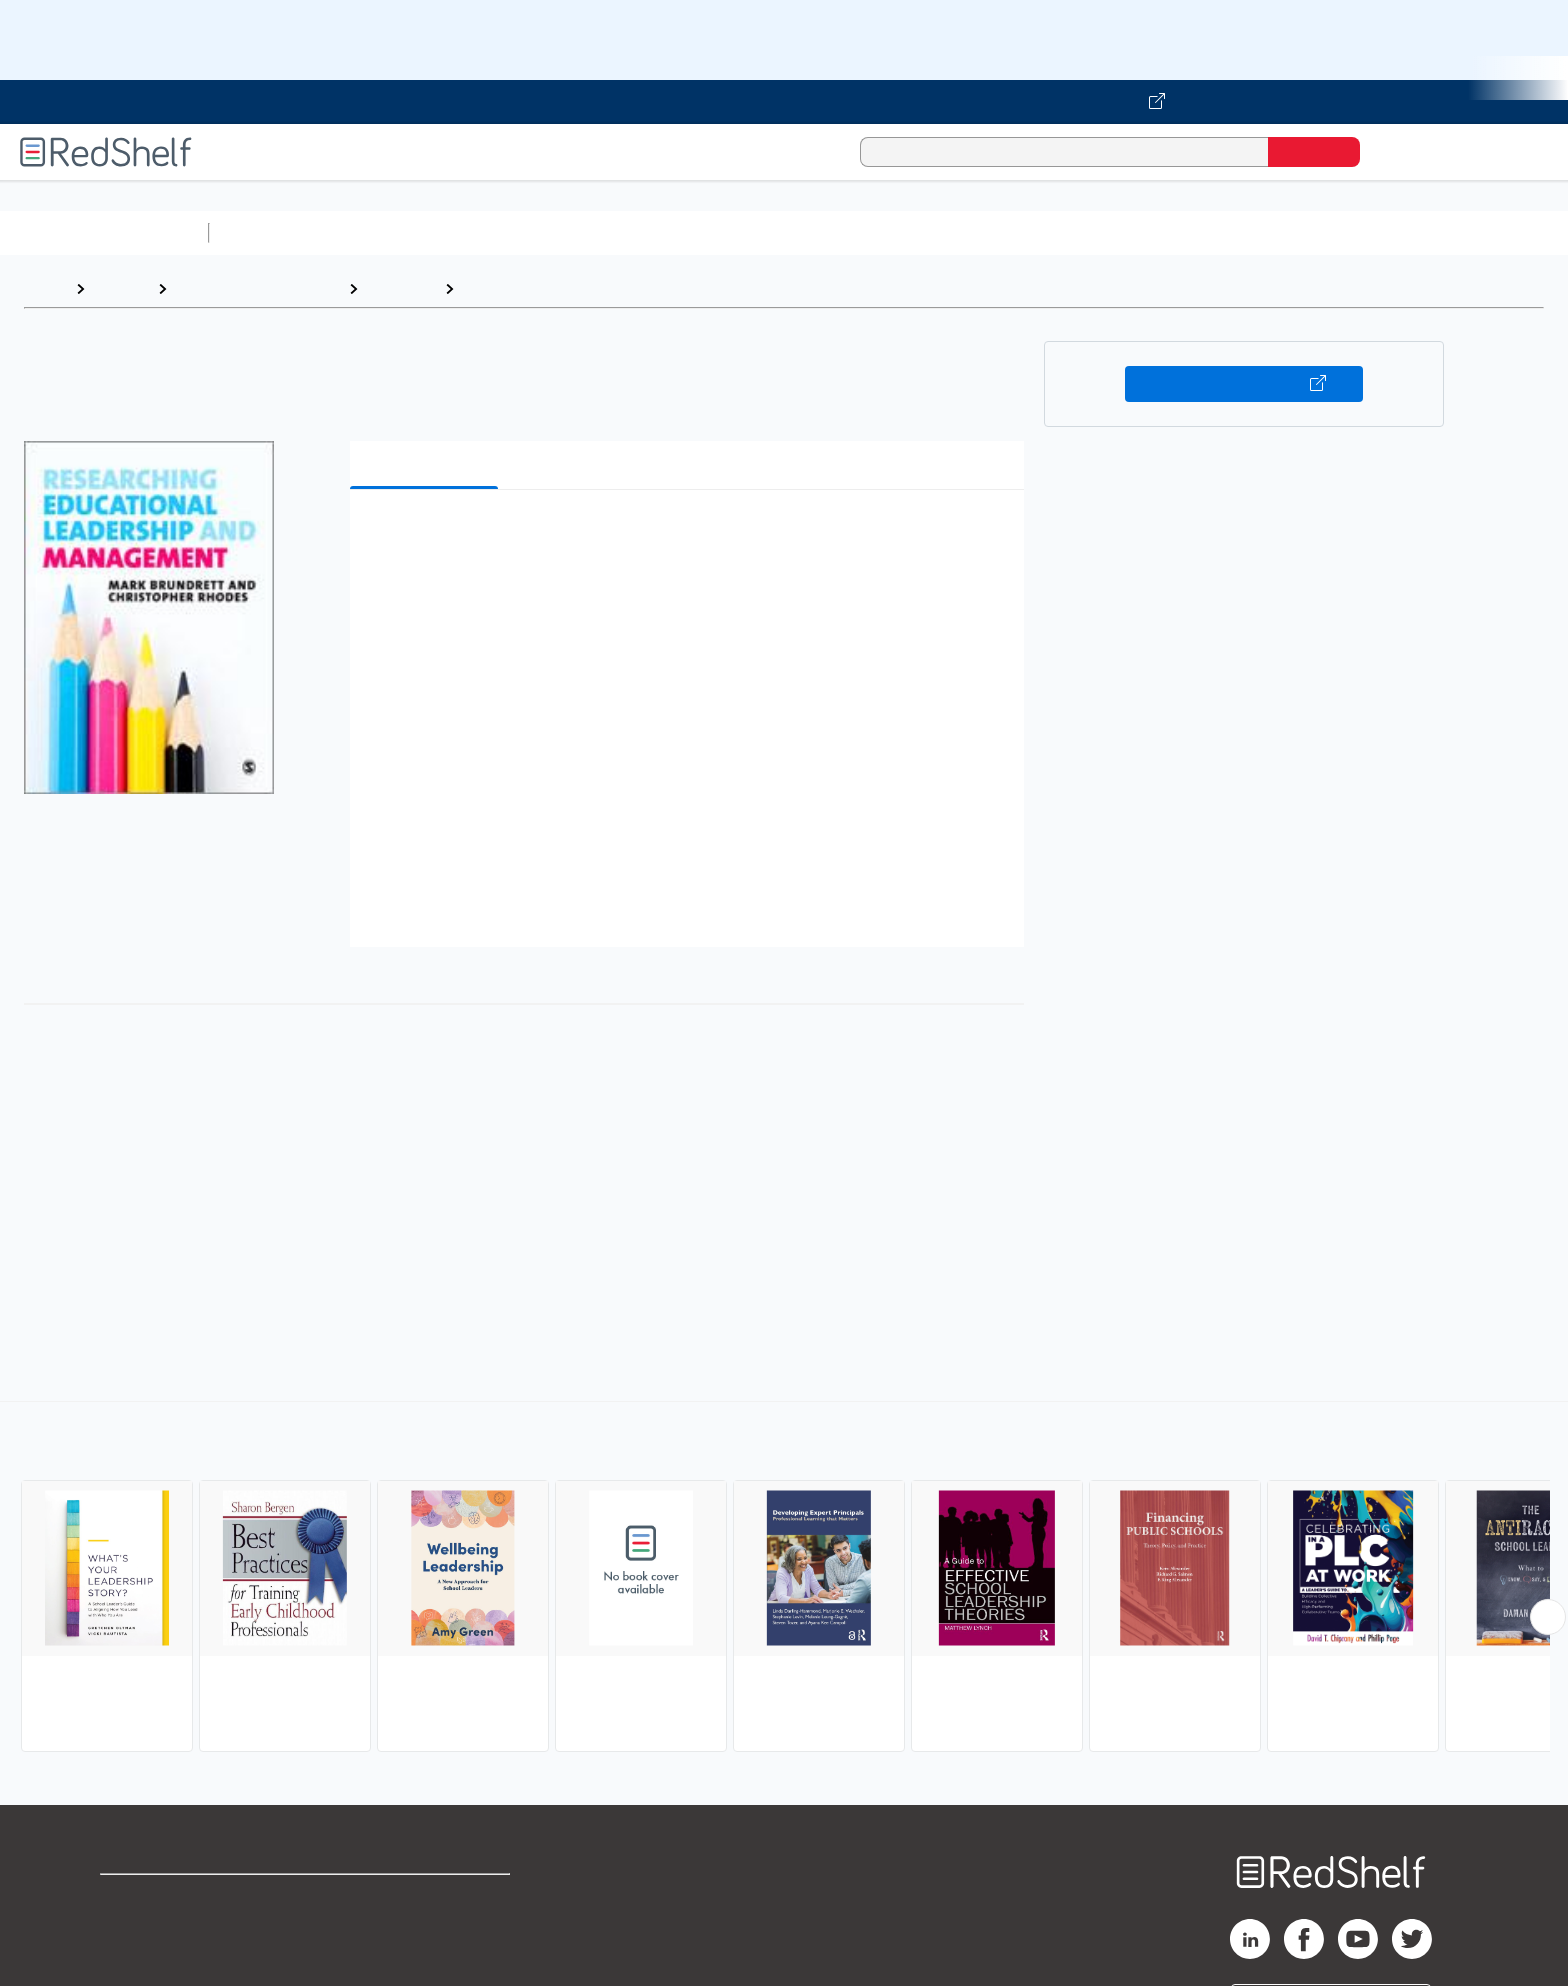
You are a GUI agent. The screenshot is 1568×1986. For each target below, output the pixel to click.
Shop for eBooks (164, 1898)
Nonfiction (1211, 232)
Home (45, 288)
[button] (691, 535)
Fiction (1130, 232)
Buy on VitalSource (1244, 384)
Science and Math (392, 232)
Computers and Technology (571, 232)
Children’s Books (1327, 232)
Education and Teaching (257, 288)
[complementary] (784, 1579)
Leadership (505, 288)
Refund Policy (426, 1930)
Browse (121, 288)
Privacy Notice (155, 1962)
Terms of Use (426, 1898)
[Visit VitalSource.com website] (784, 102)
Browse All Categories (104, 232)
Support (130, 1930)
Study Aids (270, 232)
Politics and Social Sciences (985, 232)
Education (401, 288)
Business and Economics (776, 232)
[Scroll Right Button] (1548, 1617)
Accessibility (422, 1962)
